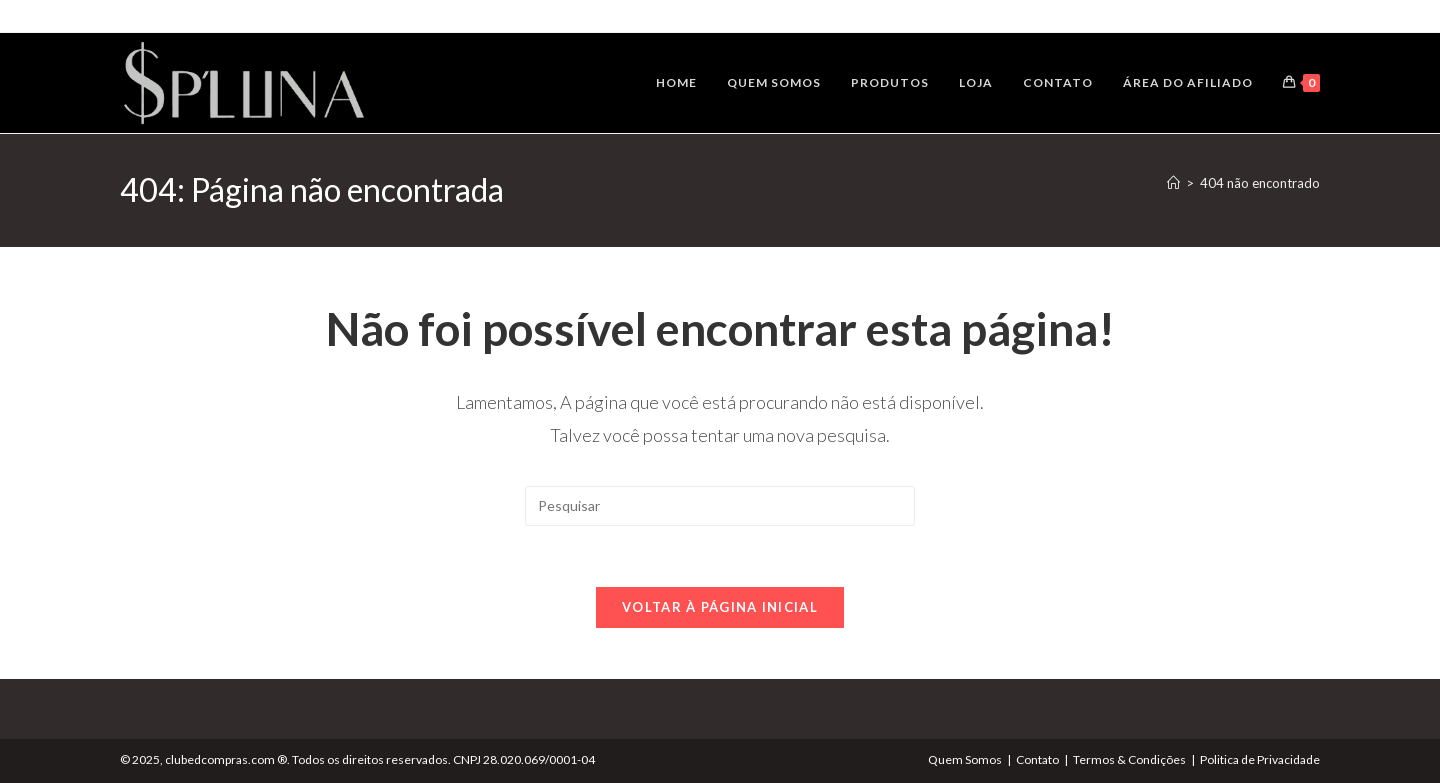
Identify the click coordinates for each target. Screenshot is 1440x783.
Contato (1037, 759)
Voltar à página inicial (720, 607)
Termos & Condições (1129, 759)
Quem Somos (965, 759)
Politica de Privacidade (1260, 759)
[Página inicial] (1173, 183)
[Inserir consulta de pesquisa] (720, 506)
